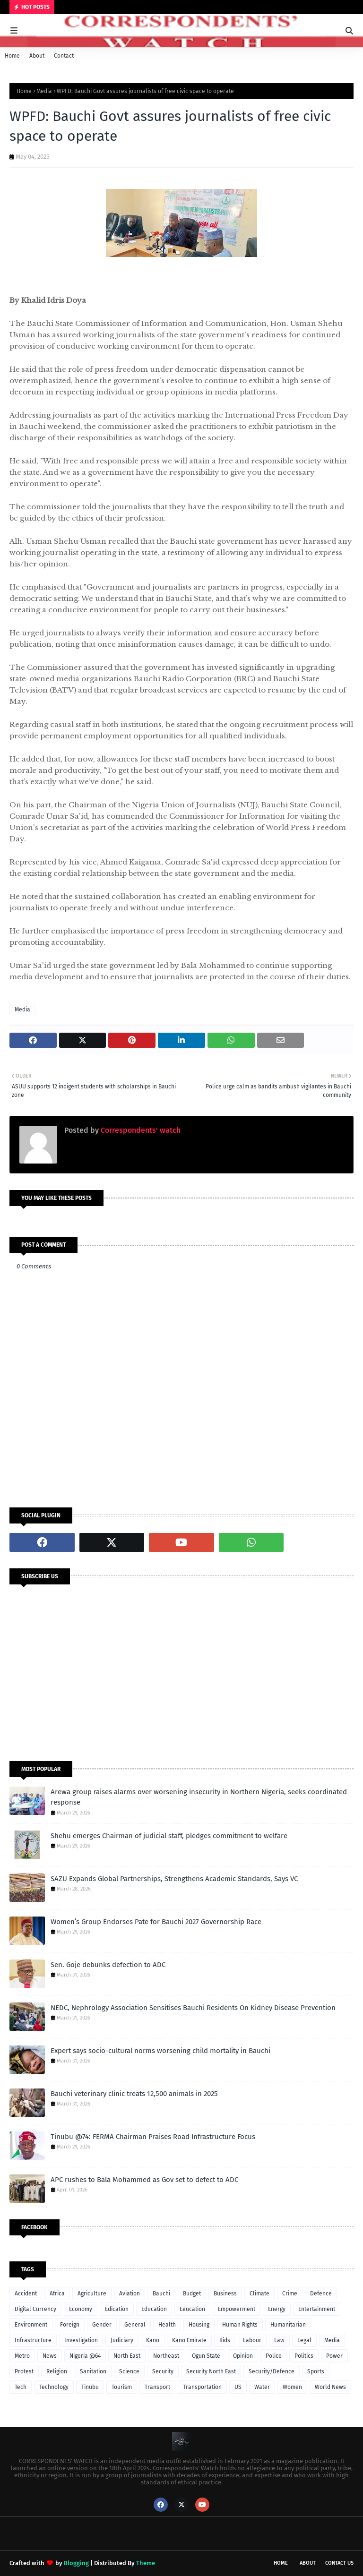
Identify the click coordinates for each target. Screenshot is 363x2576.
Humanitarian (288, 2324)
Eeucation (192, 2309)
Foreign (69, 2324)
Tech (20, 2387)
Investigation (81, 2340)
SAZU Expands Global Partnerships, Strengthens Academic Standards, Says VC (174, 1878)
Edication (117, 2309)
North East (126, 2356)
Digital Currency (35, 2309)
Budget (192, 2293)
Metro (22, 2356)
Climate (259, 2293)
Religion (56, 2371)
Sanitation (93, 2371)
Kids (224, 2340)
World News (330, 2387)
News (50, 2356)
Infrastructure (33, 2340)
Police (274, 2356)
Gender (102, 2324)
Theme (145, 2563)
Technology (54, 2387)
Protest (24, 2371)
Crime (289, 2293)
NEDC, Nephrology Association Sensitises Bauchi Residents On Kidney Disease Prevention (193, 2007)
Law (279, 2340)
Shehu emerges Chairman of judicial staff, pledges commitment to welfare (169, 1835)
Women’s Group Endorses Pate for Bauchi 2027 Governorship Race (156, 1921)
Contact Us (339, 2563)
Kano (152, 2340)
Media (44, 91)
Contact (64, 55)
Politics (303, 2356)
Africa (57, 2293)
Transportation (202, 2387)
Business (225, 2293)
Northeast (166, 2356)
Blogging (76, 2563)
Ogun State (206, 2356)
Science (129, 2371)
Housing (199, 2324)
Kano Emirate (189, 2340)
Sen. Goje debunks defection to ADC (108, 1964)
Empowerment (236, 2309)
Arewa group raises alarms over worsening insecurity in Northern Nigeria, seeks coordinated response (199, 1797)
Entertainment (316, 2309)
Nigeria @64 (85, 2356)
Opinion (243, 2356)
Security (162, 2371)
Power (334, 2356)
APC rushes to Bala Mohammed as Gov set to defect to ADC (144, 2179)
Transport (157, 2387)
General (135, 2324)
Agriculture (92, 2293)
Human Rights (240, 2324)
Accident (26, 2293)
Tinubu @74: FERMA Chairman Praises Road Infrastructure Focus (153, 2136)
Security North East (211, 2371)
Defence (321, 2293)
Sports (315, 2371)
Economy (80, 2309)
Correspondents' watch (140, 1130)
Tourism (122, 2387)
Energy (276, 2309)
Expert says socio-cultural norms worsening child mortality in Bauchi (160, 2050)
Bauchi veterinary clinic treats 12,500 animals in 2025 (134, 2093)
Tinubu (90, 2387)
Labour (252, 2340)
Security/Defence (271, 2371)
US (238, 2387)
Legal (304, 2340)
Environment (31, 2324)
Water (262, 2387)
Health (167, 2324)
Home (12, 55)
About (36, 55)
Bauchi (161, 2293)
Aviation (129, 2293)
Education (154, 2309)
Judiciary (122, 2340)
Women (292, 2387)
